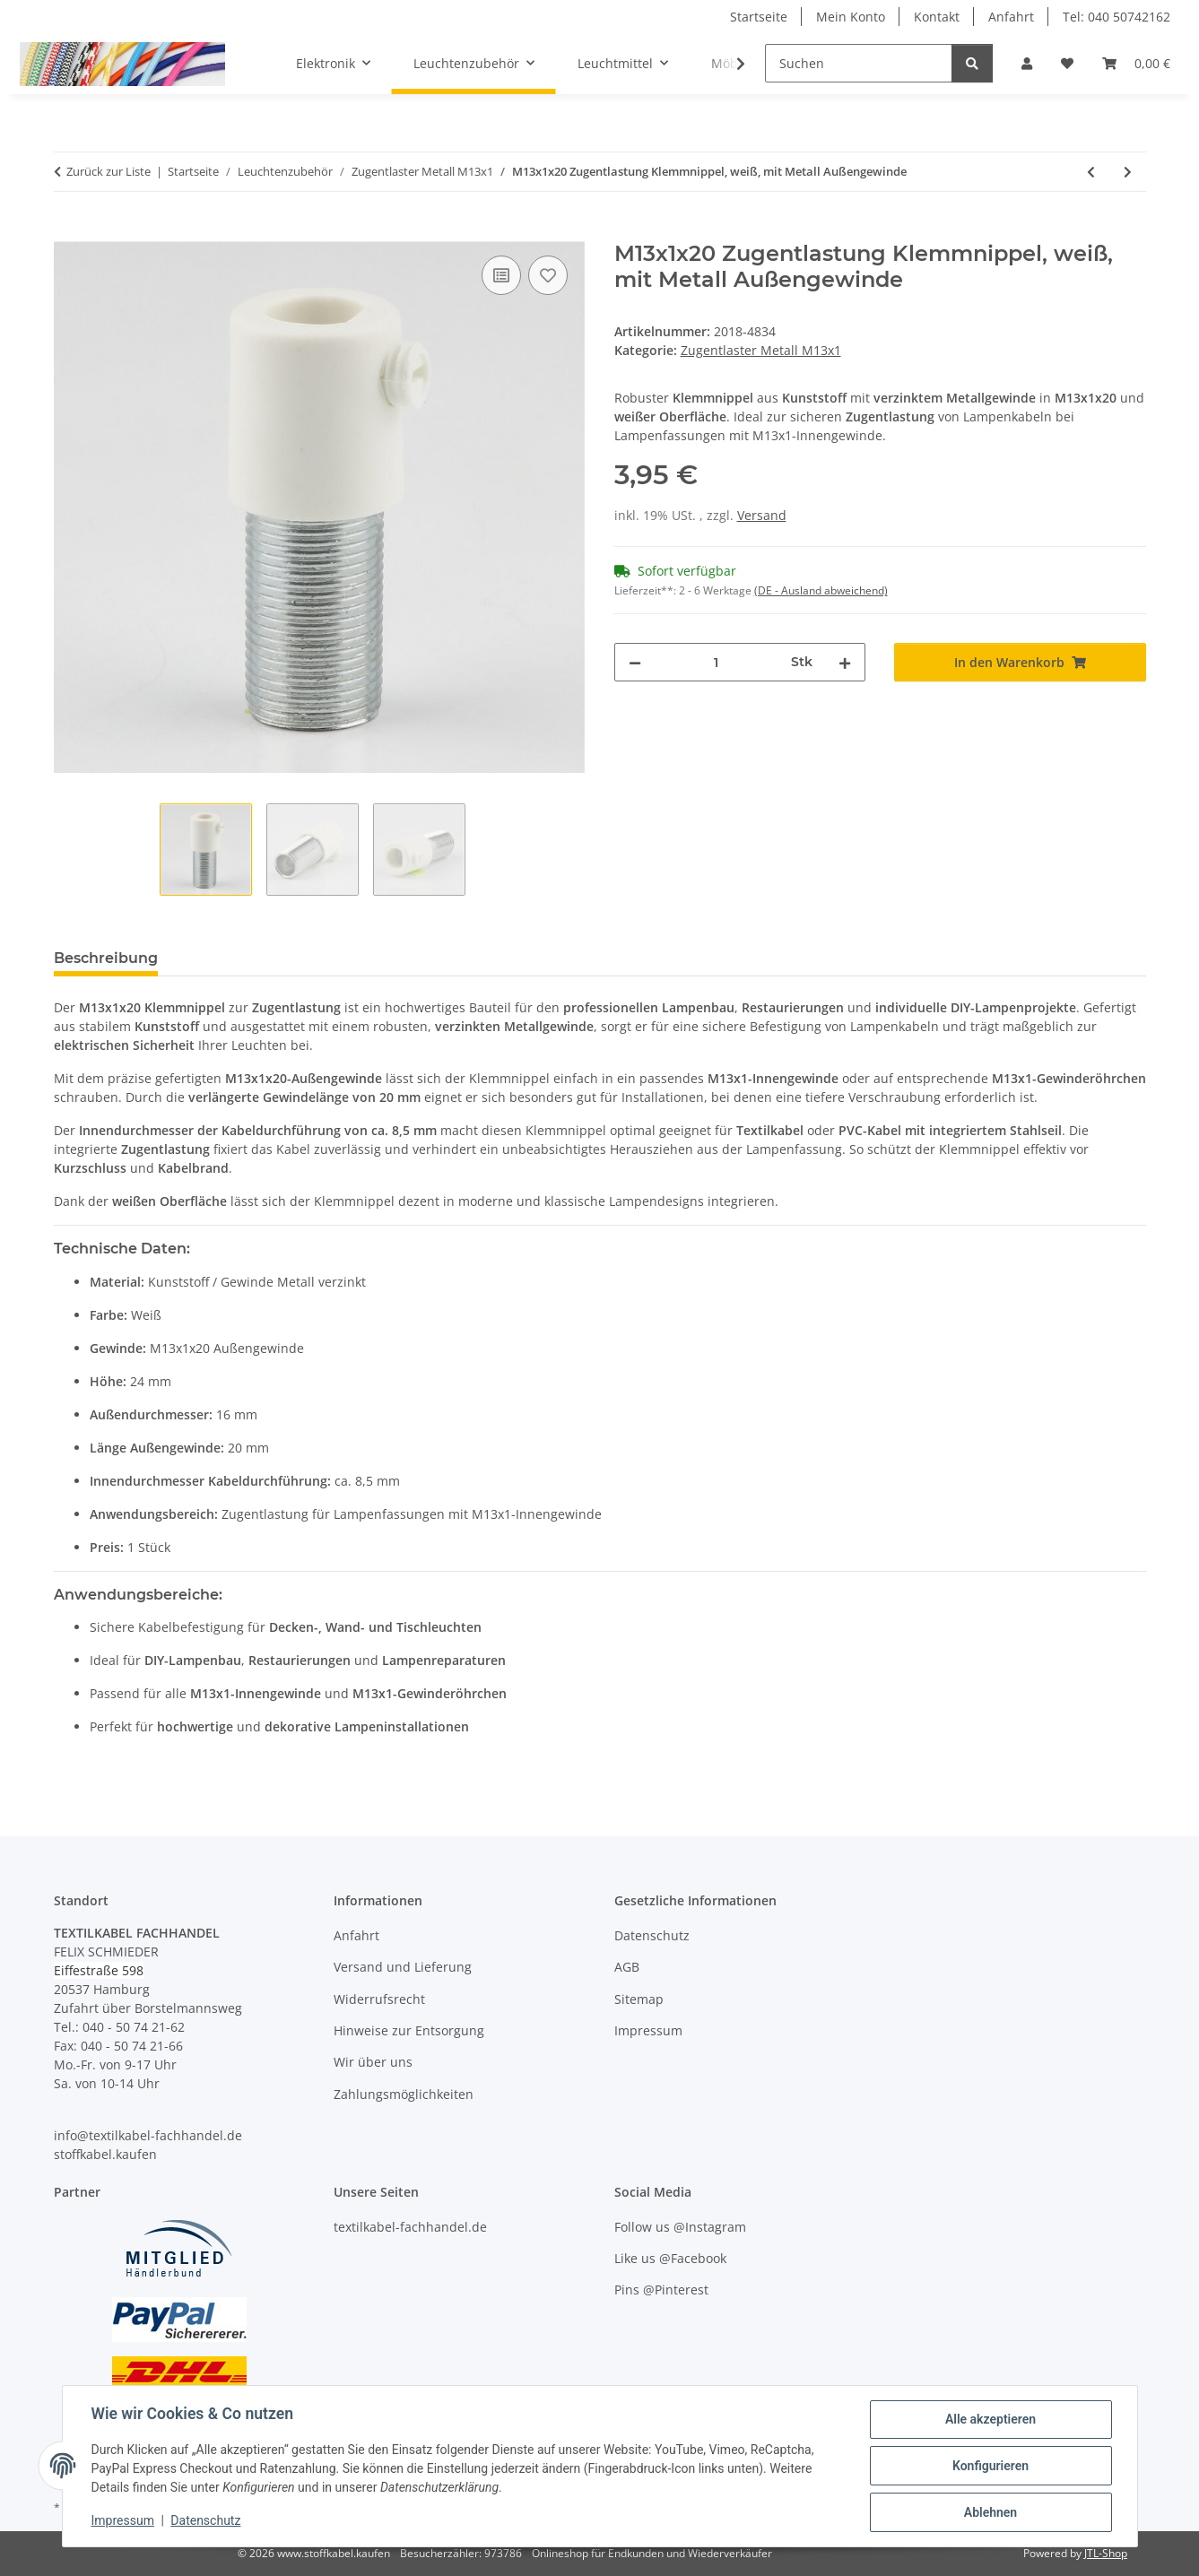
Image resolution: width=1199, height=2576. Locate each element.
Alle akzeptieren (990, 2419)
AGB (626, 1966)
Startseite (758, 16)
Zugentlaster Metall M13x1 (761, 350)
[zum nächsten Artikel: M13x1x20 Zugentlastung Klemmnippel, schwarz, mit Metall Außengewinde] (1127, 171)
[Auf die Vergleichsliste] (501, 275)
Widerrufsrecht (379, 1999)
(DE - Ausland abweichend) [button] (821, 590)
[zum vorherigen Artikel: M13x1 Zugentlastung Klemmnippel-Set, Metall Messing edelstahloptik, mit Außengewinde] (1091, 171)
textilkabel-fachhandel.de (410, 2226)
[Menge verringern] (635, 662)
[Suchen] (858, 63)
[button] (1027, 63)
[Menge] (716, 662)
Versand (761, 515)
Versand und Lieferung (403, 1966)
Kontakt (937, 16)
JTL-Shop (1105, 2553)
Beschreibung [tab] (106, 958)
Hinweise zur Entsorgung (409, 2030)
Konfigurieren (990, 2466)
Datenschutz (205, 2520)
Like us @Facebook (670, 2258)
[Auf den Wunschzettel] (548, 275)
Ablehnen (990, 2512)
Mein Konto (850, 16)
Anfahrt (1011, 16)
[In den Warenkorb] (68, 231)
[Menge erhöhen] (844, 662)
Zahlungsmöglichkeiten (404, 2094)
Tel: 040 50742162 (1116, 16)
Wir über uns (373, 2061)
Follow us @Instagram (680, 2226)
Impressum (122, 2520)
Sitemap (639, 1999)
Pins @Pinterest (661, 2289)
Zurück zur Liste (108, 171)
